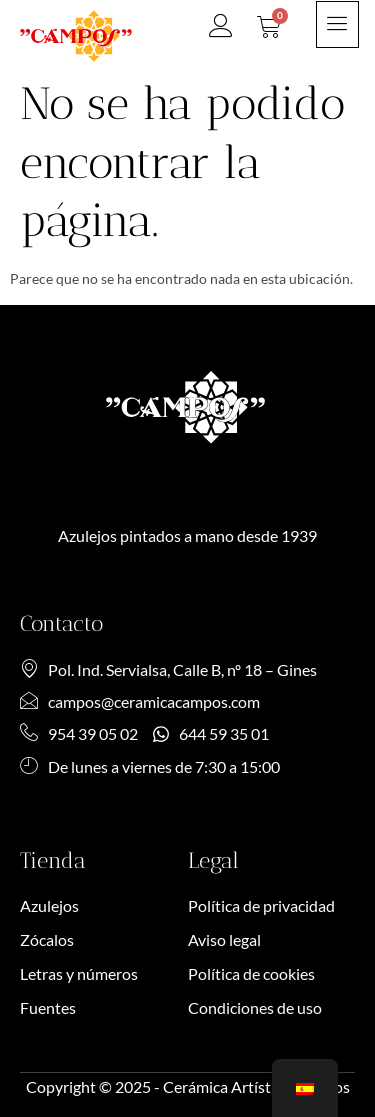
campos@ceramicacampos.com (140, 701)
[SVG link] (76, 36)
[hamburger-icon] (337, 25)
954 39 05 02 (79, 733)
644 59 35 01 (211, 733)
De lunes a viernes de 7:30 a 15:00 (150, 766)
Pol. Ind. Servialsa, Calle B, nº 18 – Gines (168, 669)
